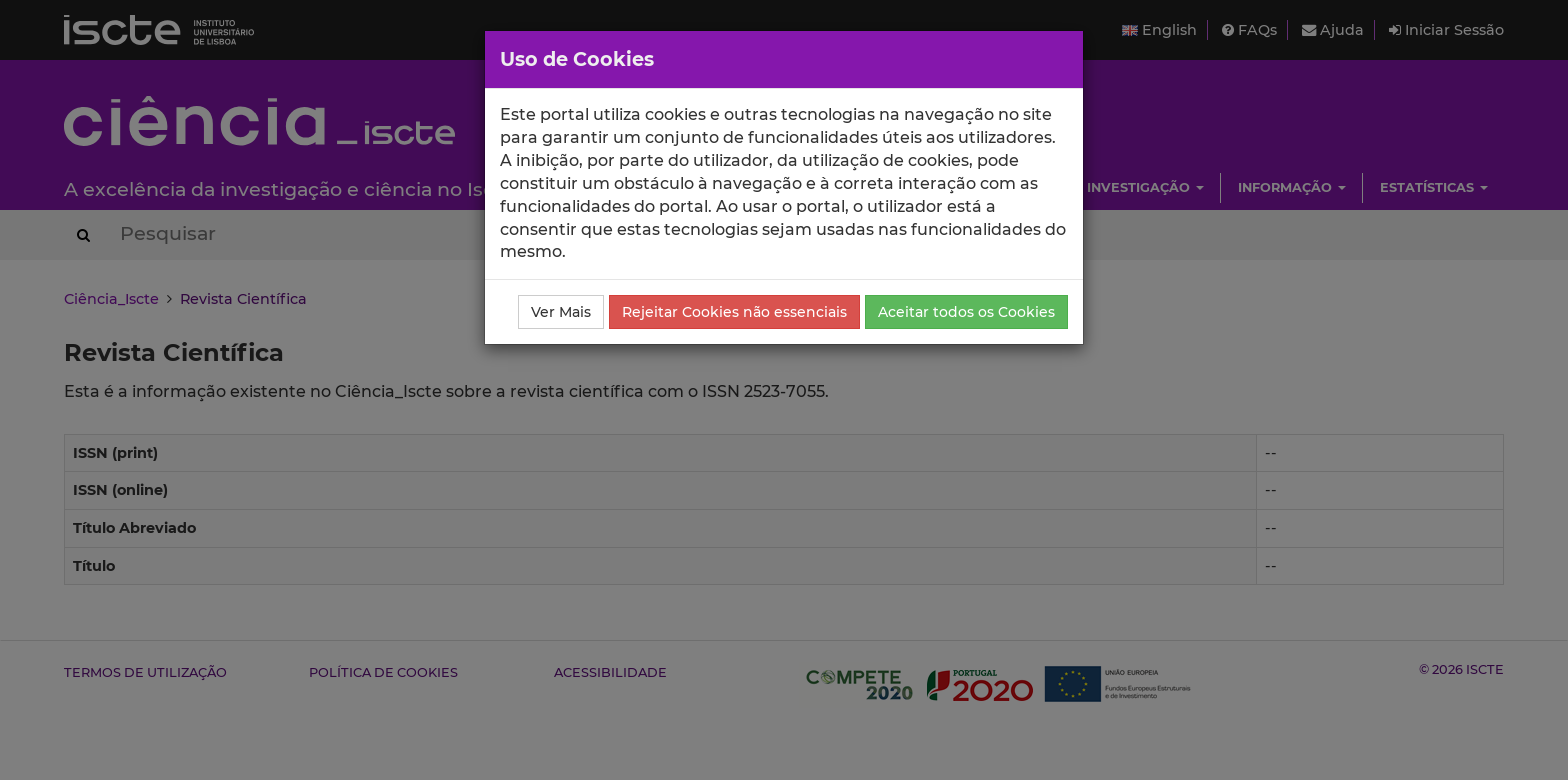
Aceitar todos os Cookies (966, 312)
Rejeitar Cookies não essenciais (734, 312)
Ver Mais (561, 312)
